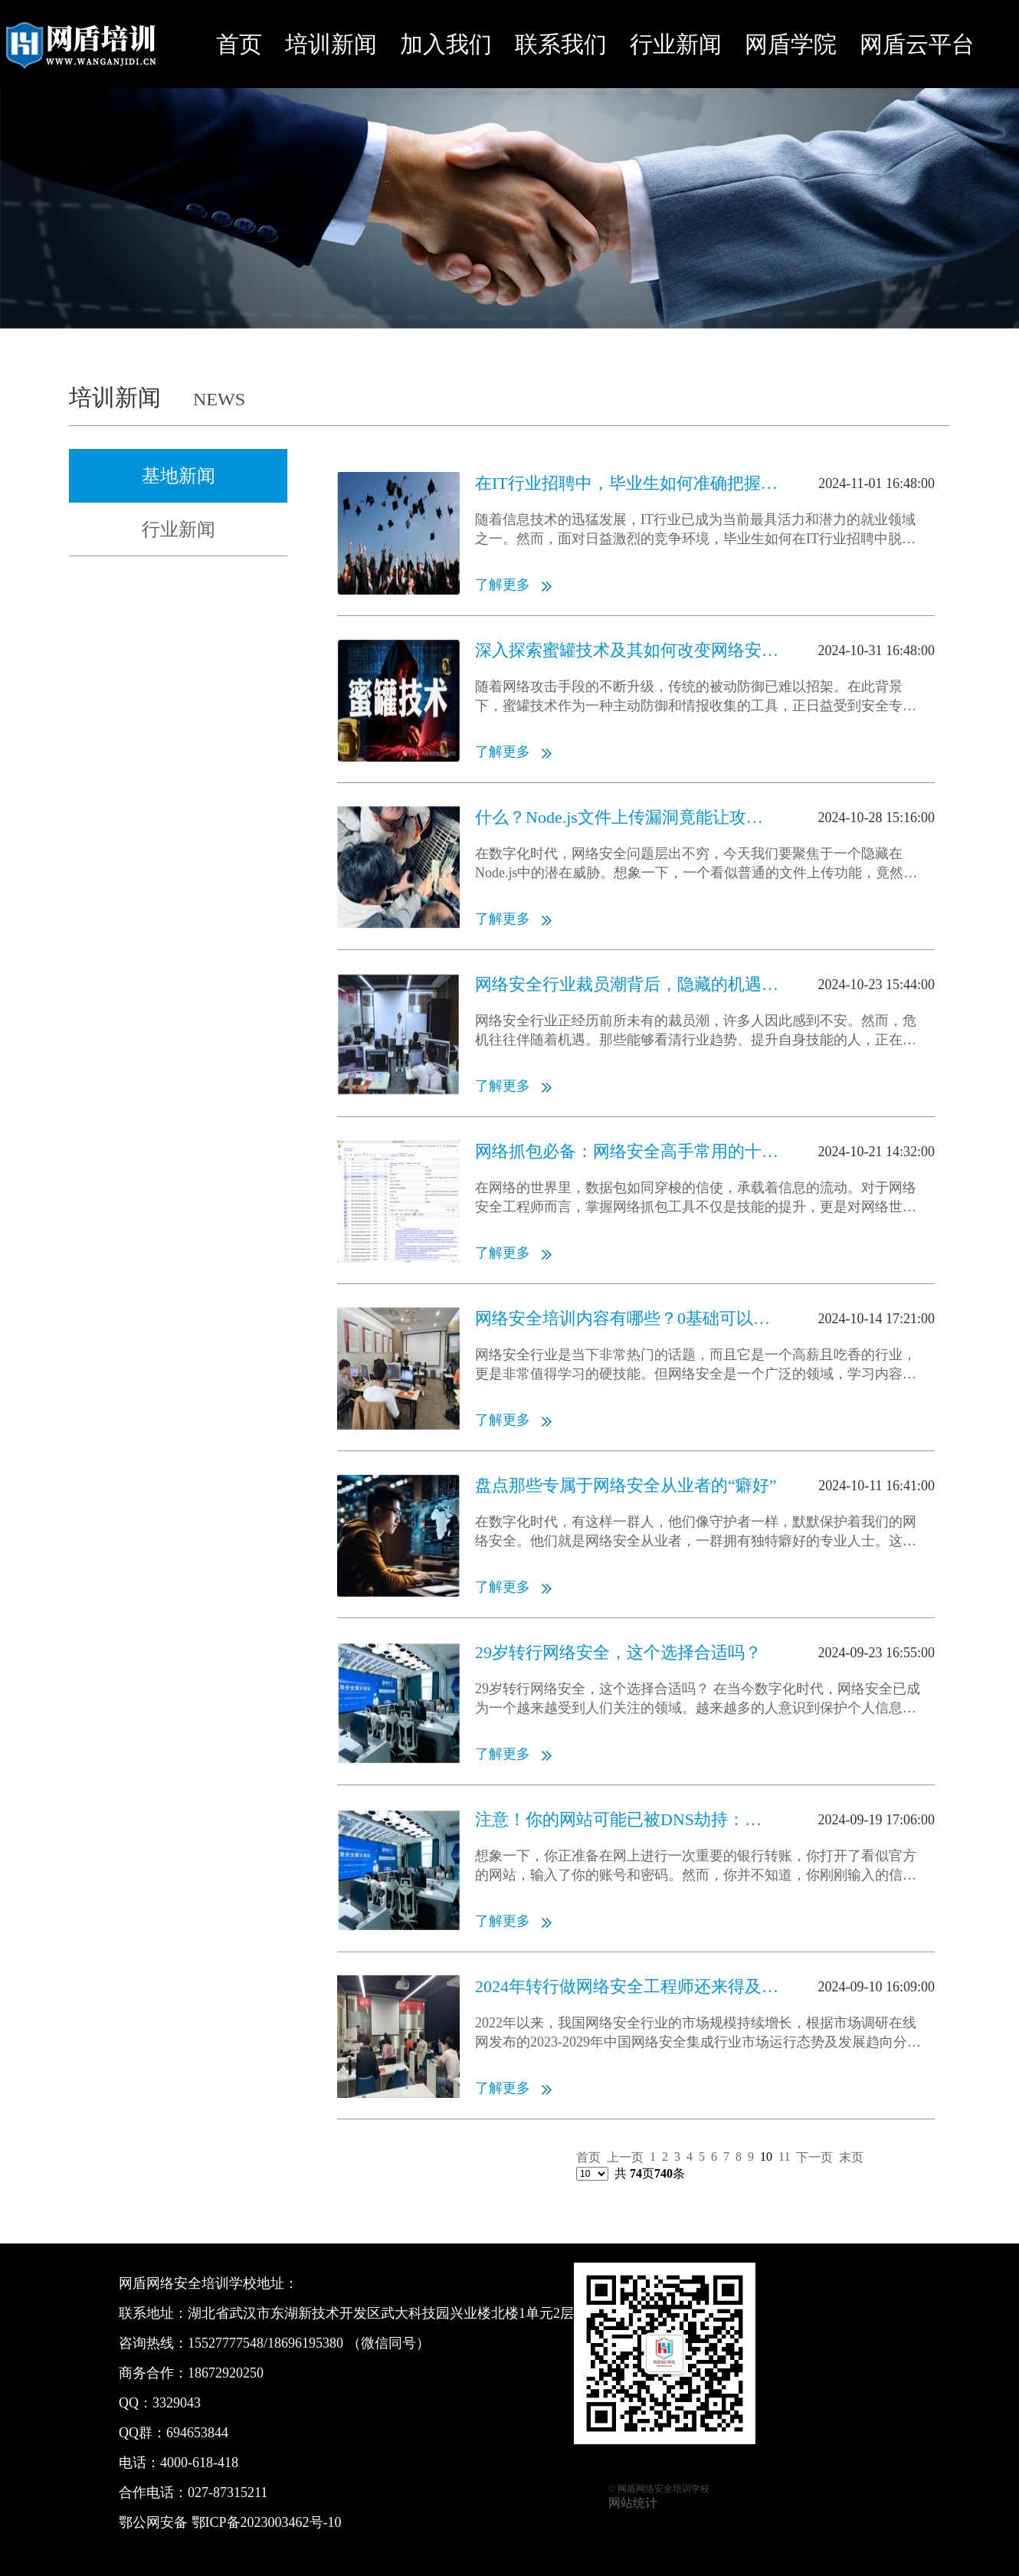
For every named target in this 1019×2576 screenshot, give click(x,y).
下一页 (814, 2157)
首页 (239, 44)
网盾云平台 (917, 44)
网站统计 (632, 2502)
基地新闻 (178, 476)
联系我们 (561, 44)
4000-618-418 (199, 2462)
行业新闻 (676, 44)
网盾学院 (791, 44)
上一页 (625, 2157)
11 (784, 2156)
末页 (851, 2157)
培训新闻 (331, 44)
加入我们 (446, 44)
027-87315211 (227, 2492)
